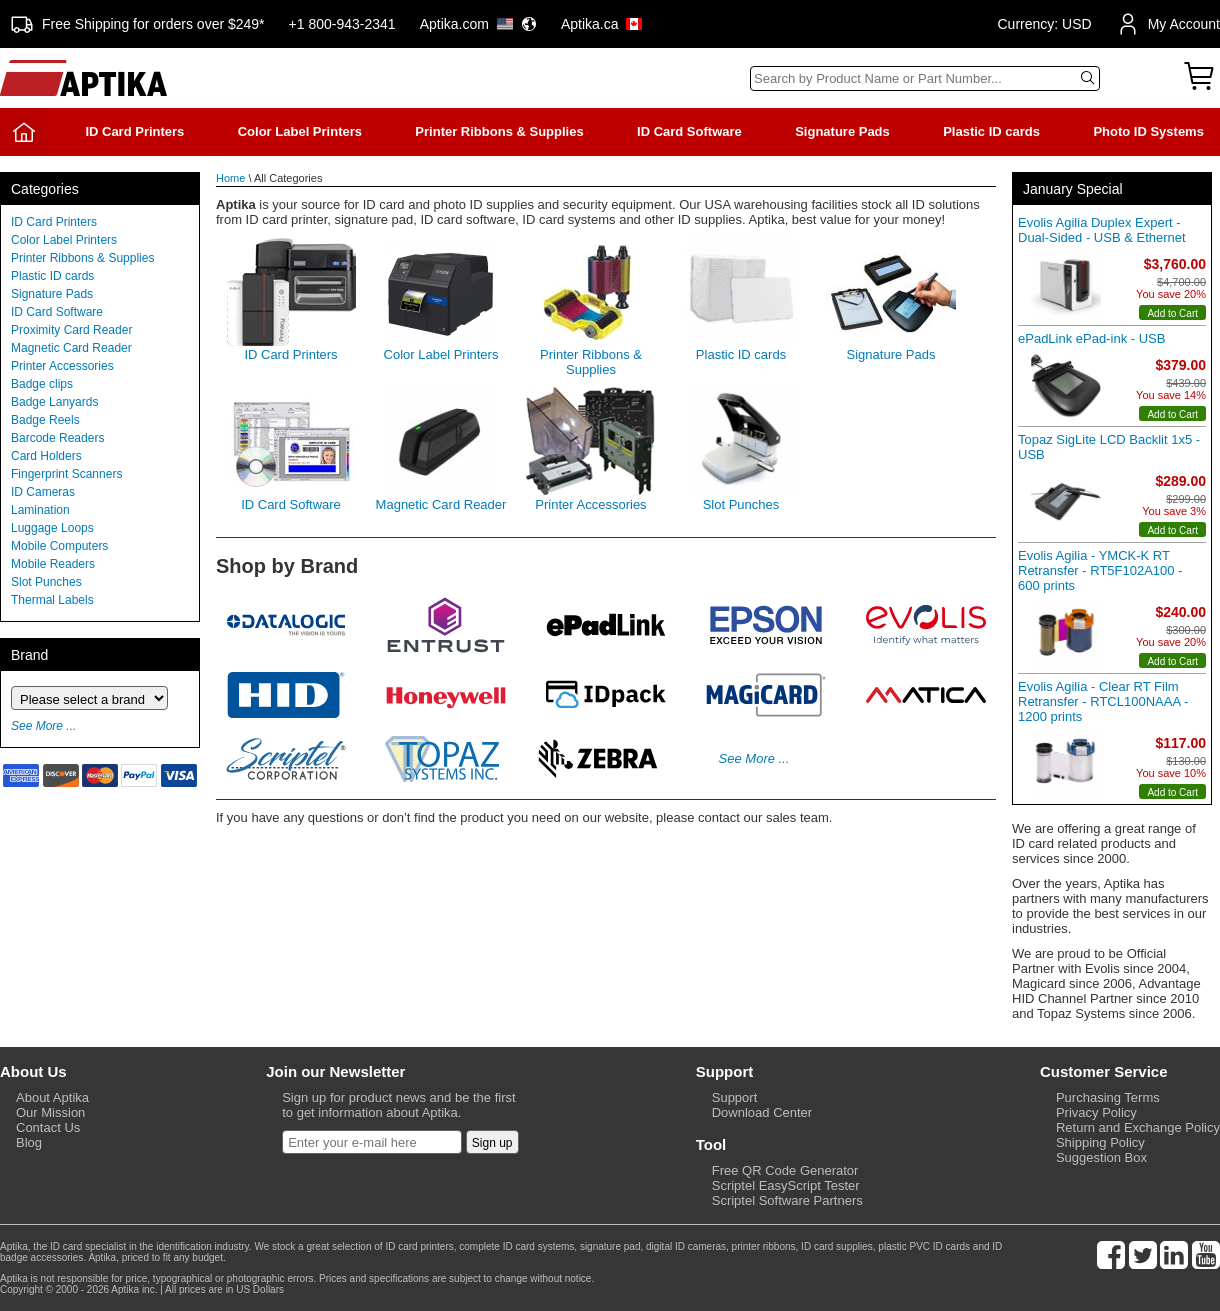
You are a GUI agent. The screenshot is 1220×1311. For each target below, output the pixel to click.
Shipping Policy (1100, 1142)
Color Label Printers (300, 131)
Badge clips (42, 384)
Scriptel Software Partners (787, 1200)
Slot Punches (46, 582)
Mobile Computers (59, 546)
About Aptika (52, 1097)
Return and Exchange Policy (1138, 1127)
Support (735, 1097)
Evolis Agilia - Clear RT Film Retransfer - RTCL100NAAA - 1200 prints (1103, 701)
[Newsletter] (372, 1142)
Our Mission (50, 1112)
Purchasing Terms (1108, 1097)
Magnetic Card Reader (71, 348)
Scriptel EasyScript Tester (786, 1185)
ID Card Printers (134, 131)
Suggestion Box (1101, 1157)
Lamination (40, 510)
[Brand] (89, 698)
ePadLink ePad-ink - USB (1091, 338)
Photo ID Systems (1148, 131)
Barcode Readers (57, 438)
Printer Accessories (62, 366)
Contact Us (48, 1127)
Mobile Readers (53, 564)
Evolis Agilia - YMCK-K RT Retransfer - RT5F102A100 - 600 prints (1100, 570)
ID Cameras (43, 492)
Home (230, 178)
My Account (1168, 24)
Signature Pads (842, 131)
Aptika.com (478, 24)
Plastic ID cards (991, 131)
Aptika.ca (602, 24)
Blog (29, 1142)
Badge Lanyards (54, 402)
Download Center (762, 1112)
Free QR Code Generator (785, 1170)
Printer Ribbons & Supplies (499, 131)
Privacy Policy (1096, 1112)
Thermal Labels (52, 600)
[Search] (925, 78)
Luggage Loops (52, 528)
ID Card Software (689, 131)
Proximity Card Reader (71, 330)
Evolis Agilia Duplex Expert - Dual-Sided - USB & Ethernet (1102, 230)
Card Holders (46, 456)
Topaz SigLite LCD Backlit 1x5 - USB (1109, 447)
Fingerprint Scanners (66, 474)
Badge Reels (45, 420)
